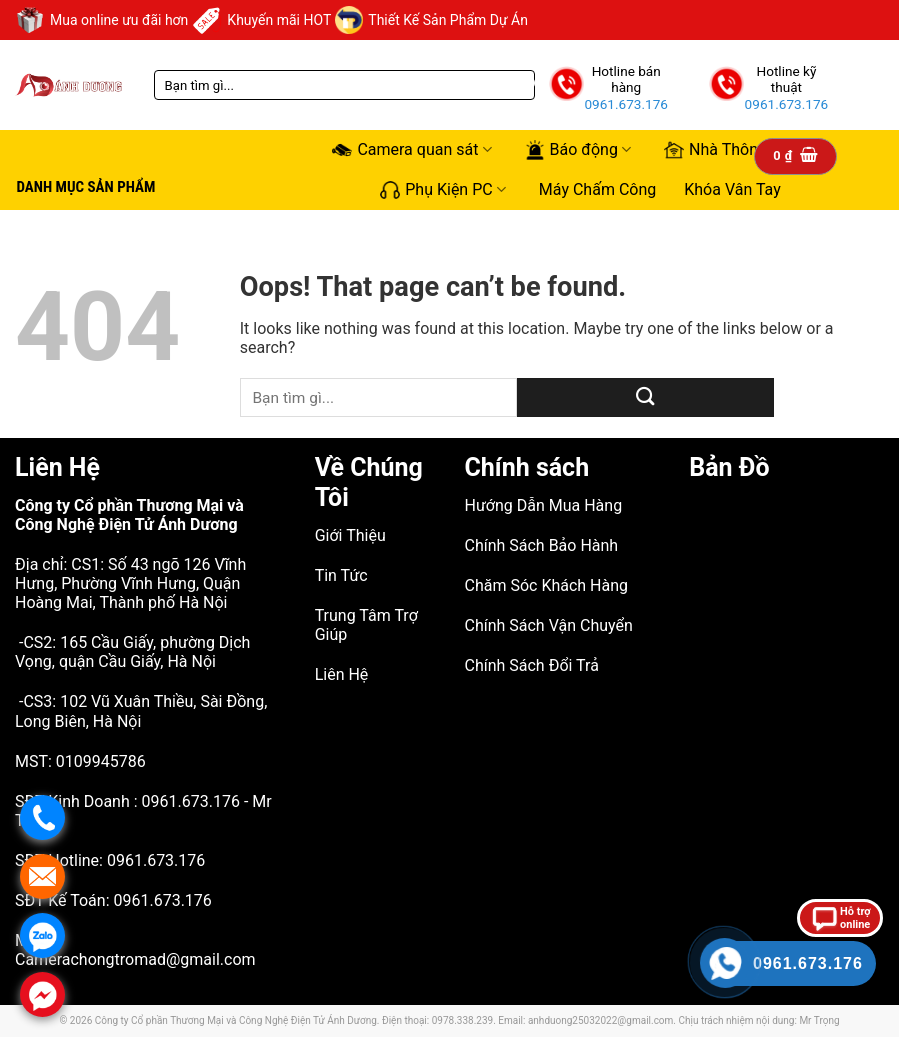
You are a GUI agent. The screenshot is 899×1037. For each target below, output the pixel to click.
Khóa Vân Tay (732, 189)
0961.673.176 (626, 104)
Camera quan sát (411, 150)
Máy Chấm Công (597, 189)
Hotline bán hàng (626, 79)
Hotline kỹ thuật (786, 79)
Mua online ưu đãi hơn (101, 20)
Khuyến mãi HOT (261, 20)
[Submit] (645, 397)
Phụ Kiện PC (443, 189)
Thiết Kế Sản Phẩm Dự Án (431, 20)
